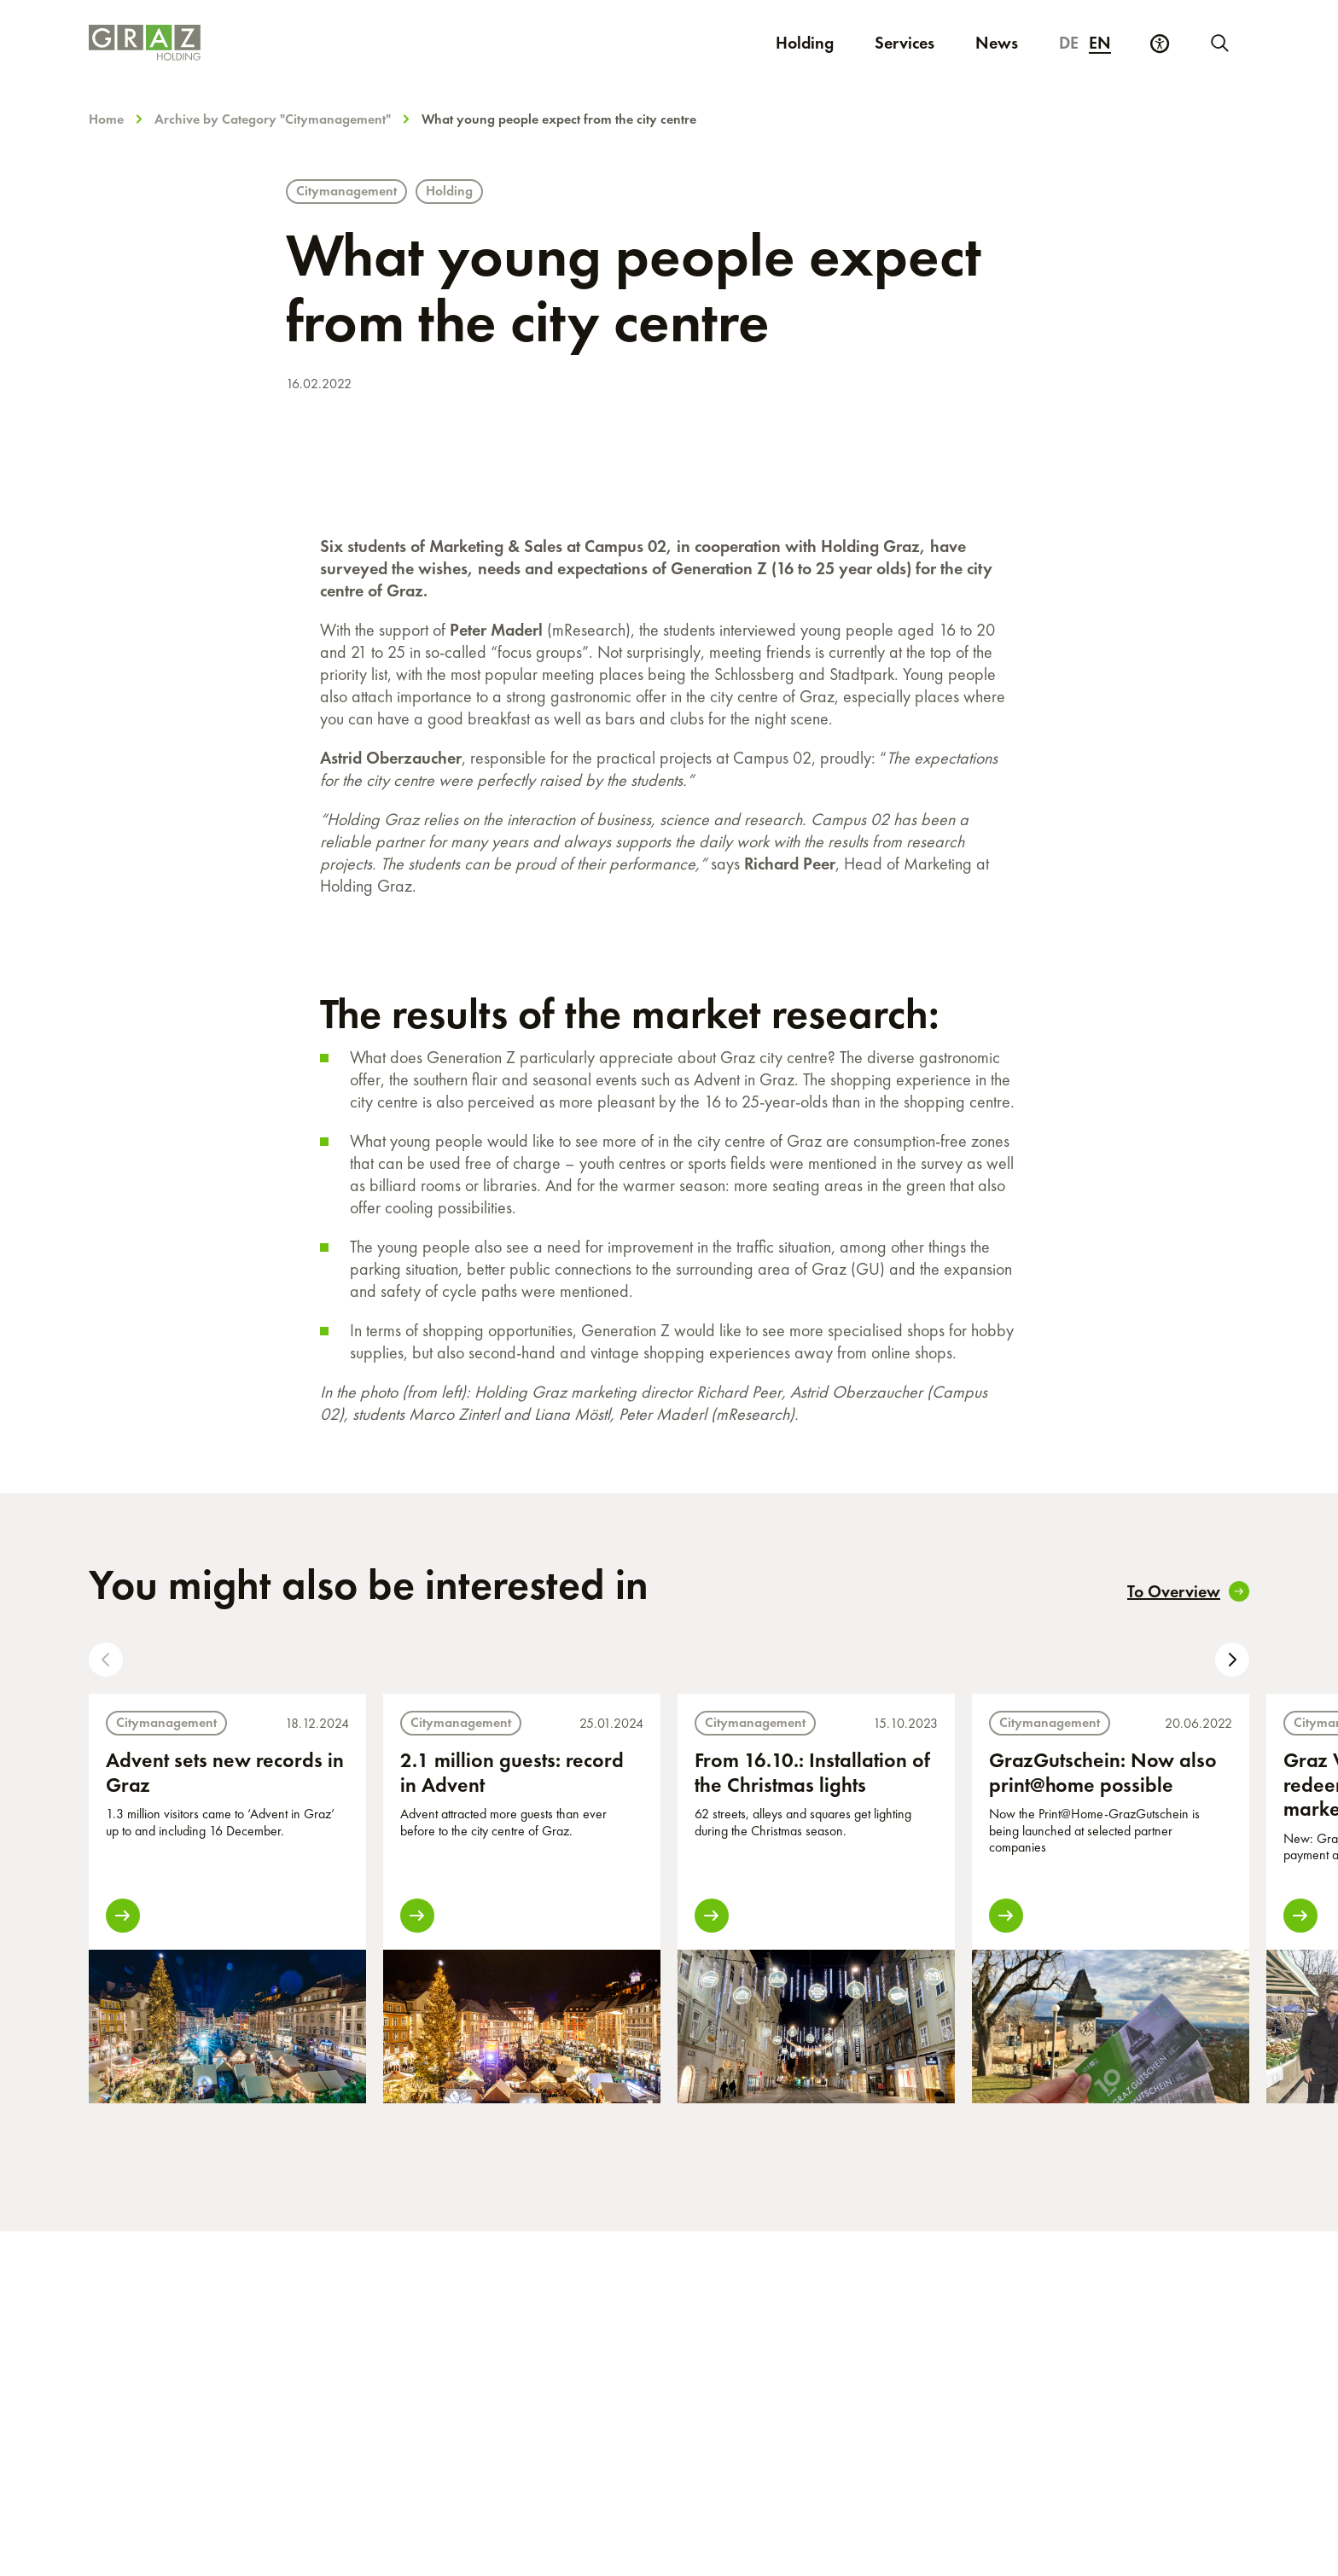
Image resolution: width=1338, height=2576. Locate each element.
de (1069, 43)
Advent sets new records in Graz (225, 1772)
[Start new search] (1218, 42)
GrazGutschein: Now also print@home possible (1103, 1772)
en (1100, 43)
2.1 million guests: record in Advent (512, 1772)
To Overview (1188, 1591)
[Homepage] (354, 42)
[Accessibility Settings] (1159, 43)
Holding (805, 43)
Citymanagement (346, 191)
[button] (106, 1660)
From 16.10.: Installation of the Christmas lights (812, 1772)
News (996, 43)
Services (904, 43)
